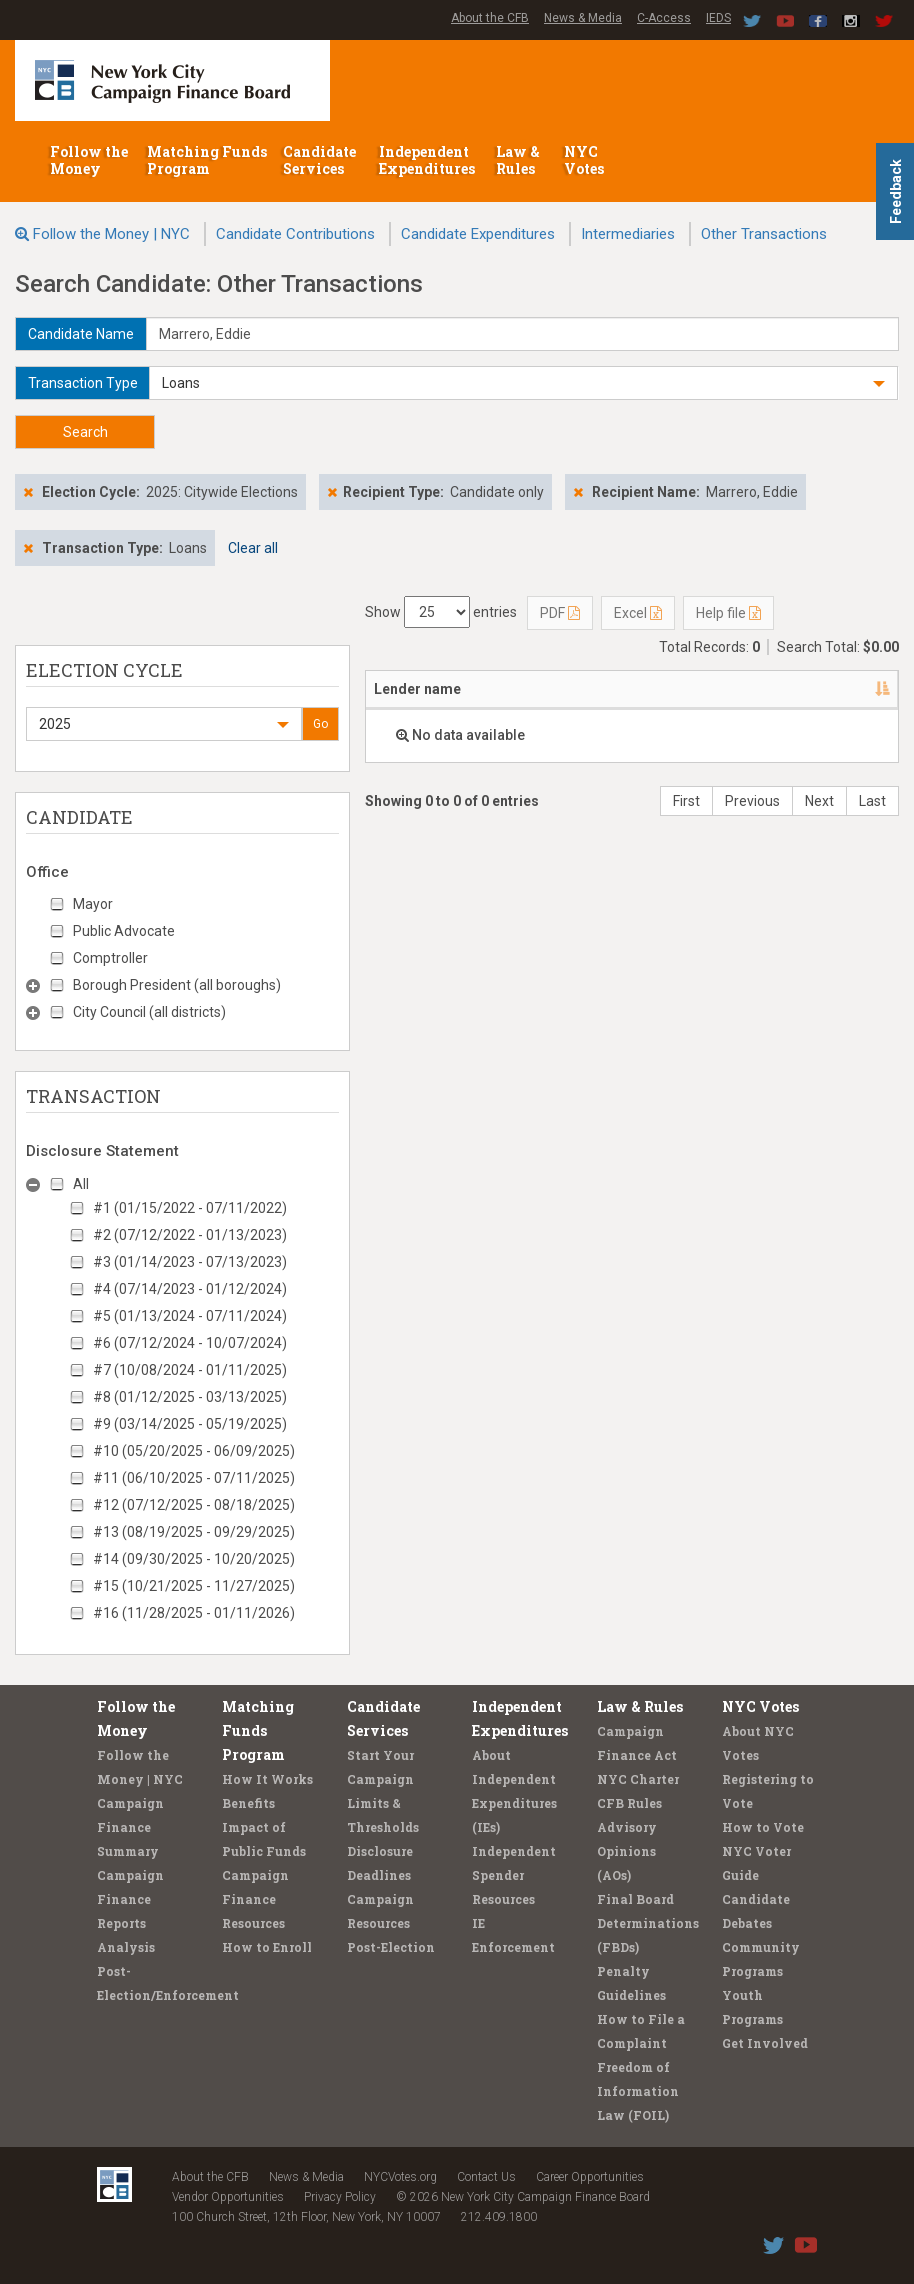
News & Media (583, 18)
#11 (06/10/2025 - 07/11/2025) (194, 1478)
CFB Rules (629, 1803)
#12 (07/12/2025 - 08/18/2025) (194, 1505)
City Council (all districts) (149, 1012)
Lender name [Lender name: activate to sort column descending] (417, 689)
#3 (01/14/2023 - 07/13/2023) (190, 1262)
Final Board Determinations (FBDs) (648, 1923)
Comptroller (110, 958)
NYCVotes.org (400, 2177)
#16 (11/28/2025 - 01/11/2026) (194, 1613)
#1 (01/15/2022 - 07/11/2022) (190, 1208)
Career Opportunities (590, 2177)
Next (819, 801)
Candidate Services (319, 160)
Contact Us (486, 2177)
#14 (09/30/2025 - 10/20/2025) (194, 1559)
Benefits (248, 1803)
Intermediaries (628, 234)
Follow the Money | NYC (111, 234)
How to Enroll (267, 1947)
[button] (523, 383)
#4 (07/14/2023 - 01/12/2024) (190, 1289)
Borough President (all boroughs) (177, 985)
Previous (752, 801)
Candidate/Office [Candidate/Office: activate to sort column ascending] (603, 689)
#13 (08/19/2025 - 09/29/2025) (194, 1532)
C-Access (664, 18)
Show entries (441, 612)
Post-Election (391, 1947)
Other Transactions (764, 234)
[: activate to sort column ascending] (871, 690)
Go (320, 724)
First (686, 801)
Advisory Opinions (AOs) (627, 1851)
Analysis (126, 1947)
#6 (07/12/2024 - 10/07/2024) (190, 1343)
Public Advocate (124, 931)
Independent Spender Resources (514, 1875)
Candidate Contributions (295, 234)
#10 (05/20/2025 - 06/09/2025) (194, 1451)
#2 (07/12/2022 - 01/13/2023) (190, 1235)
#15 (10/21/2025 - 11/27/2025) (194, 1586)
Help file (728, 613)
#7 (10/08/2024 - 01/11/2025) (190, 1370)
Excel (638, 613)
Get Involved (765, 2043)
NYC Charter (638, 1779)
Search (85, 432)
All (81, 1184)
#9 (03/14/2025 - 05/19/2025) (190, 1424)
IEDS (718, 18)
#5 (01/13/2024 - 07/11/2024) (190, 1316)
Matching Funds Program (207, 160)
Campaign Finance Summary (130, 1827)
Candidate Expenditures (478, 234)
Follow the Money (89, 160)
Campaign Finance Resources (255, 1899)
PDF (560, 613)
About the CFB (490, 18)
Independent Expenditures (428, 160)
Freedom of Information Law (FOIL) (638, 2091)
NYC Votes (585, 160)
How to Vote (763, 1827)
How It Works (267, 1779)
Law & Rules (518, 160)
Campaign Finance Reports (130, 1899)
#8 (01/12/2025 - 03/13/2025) (190, 1397)
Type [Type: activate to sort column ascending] (771, 689)
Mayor (93, 904)
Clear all (253, 548)
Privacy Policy (340, 2197)
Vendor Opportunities (228, 2197)
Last (872, 801)
